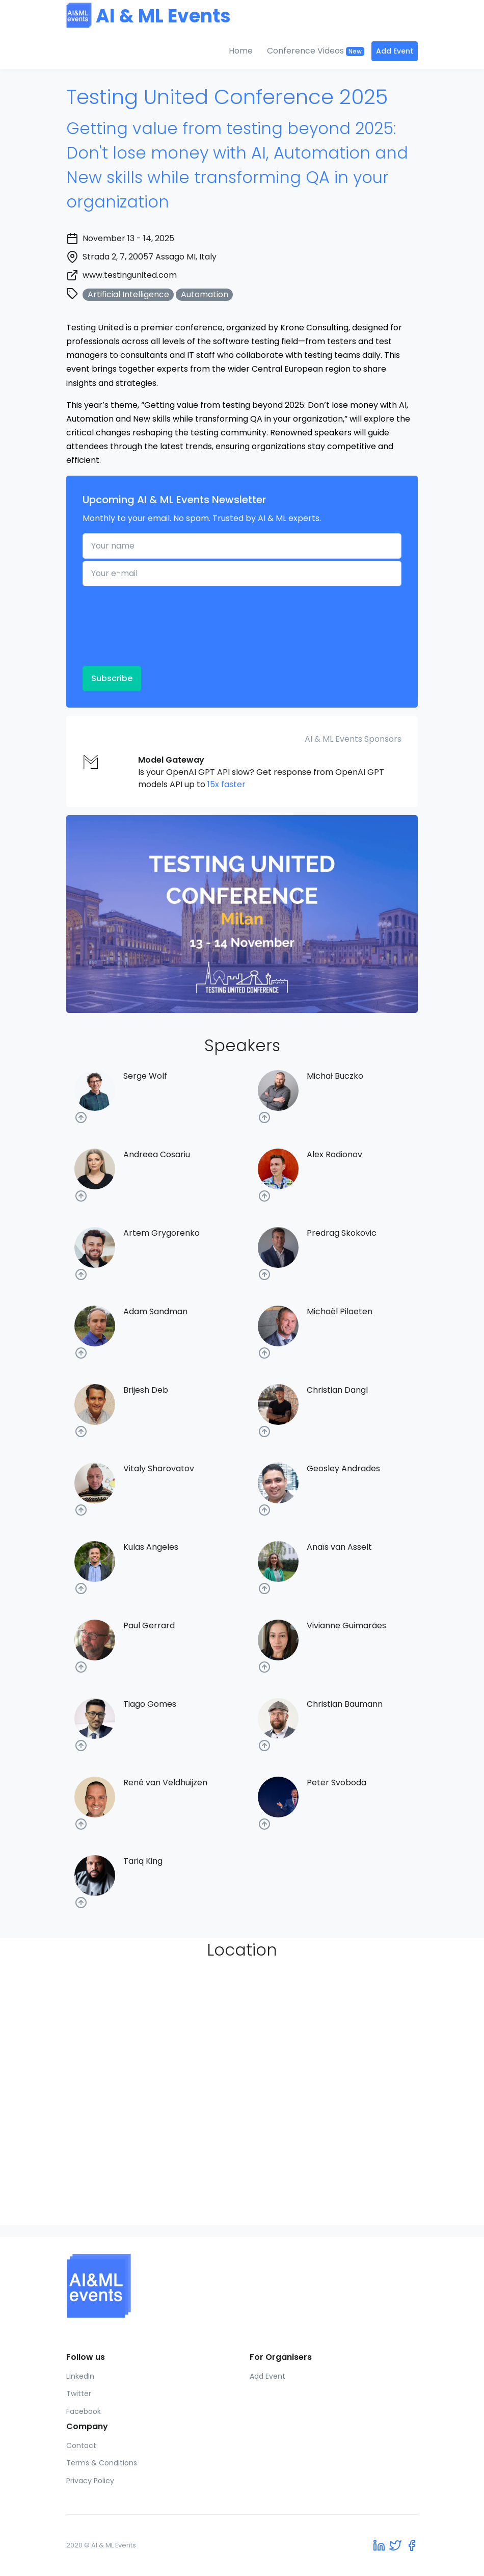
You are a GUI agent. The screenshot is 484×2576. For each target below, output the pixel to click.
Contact (81, 2445)
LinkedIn (80, 2376)
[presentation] (124, 625)
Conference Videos (315, 51)
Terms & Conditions (101, 2463)
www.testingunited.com (130, 275)
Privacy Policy (90, 2481)
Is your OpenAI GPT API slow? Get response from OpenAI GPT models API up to (261, 772)
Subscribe (111, 678)
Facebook (83, 2411)
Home (241, 51)
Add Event (394, 51)
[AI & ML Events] (242, 2286)
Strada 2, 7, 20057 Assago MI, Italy (150, 257)
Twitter (78, 2393)
